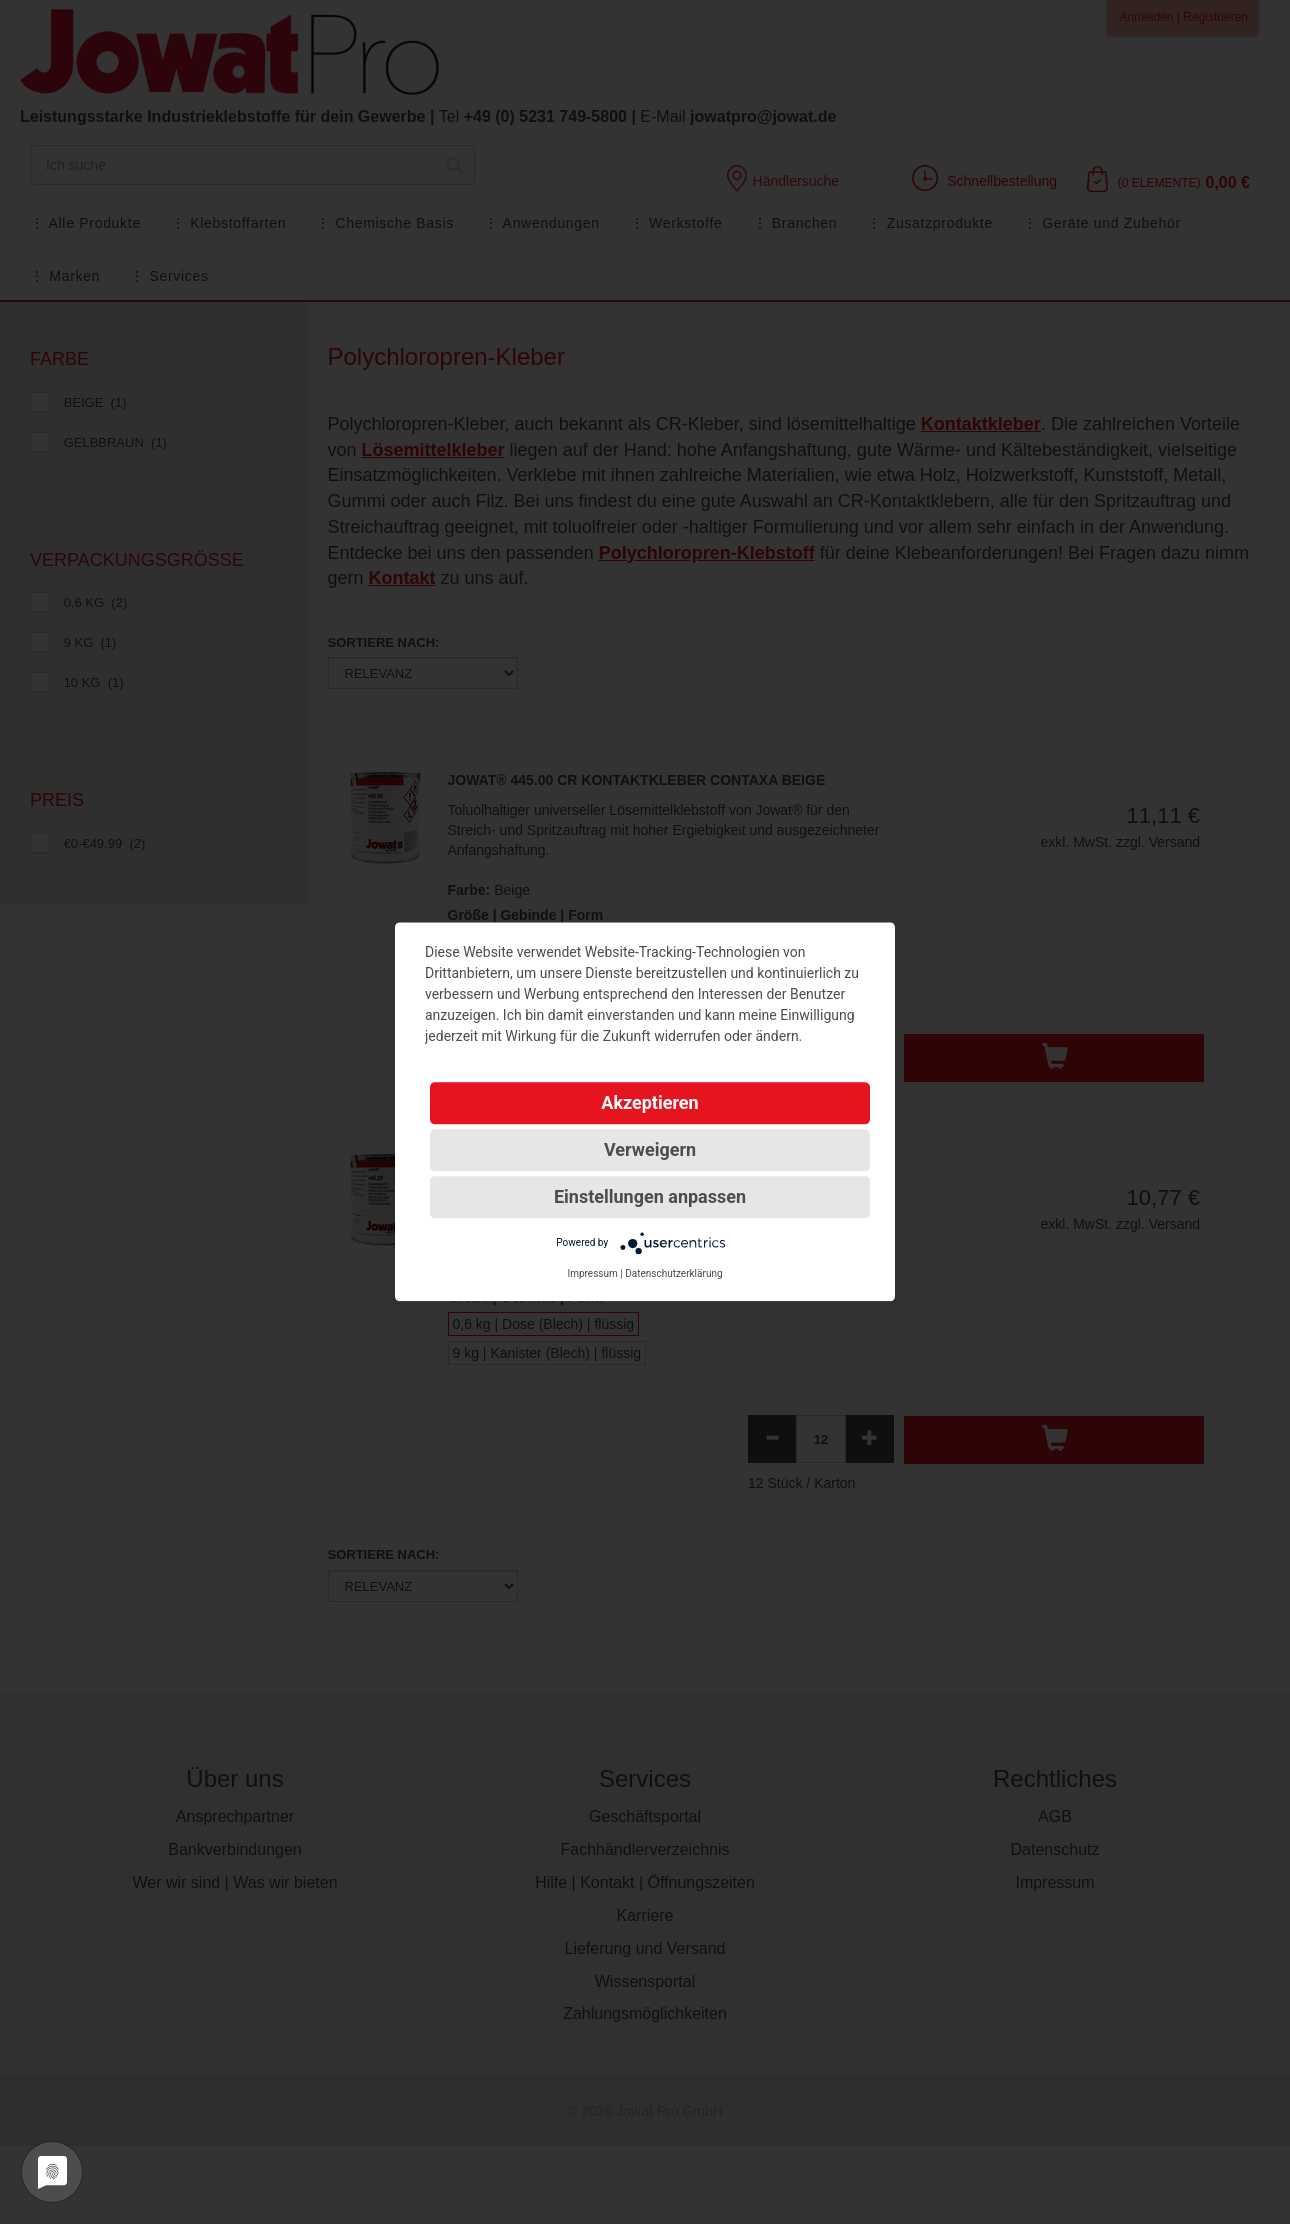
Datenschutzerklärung (673, 1273)
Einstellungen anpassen (650, 1196)
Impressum (592, 1273)
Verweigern (650, 1149)
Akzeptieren (649, 1102)
